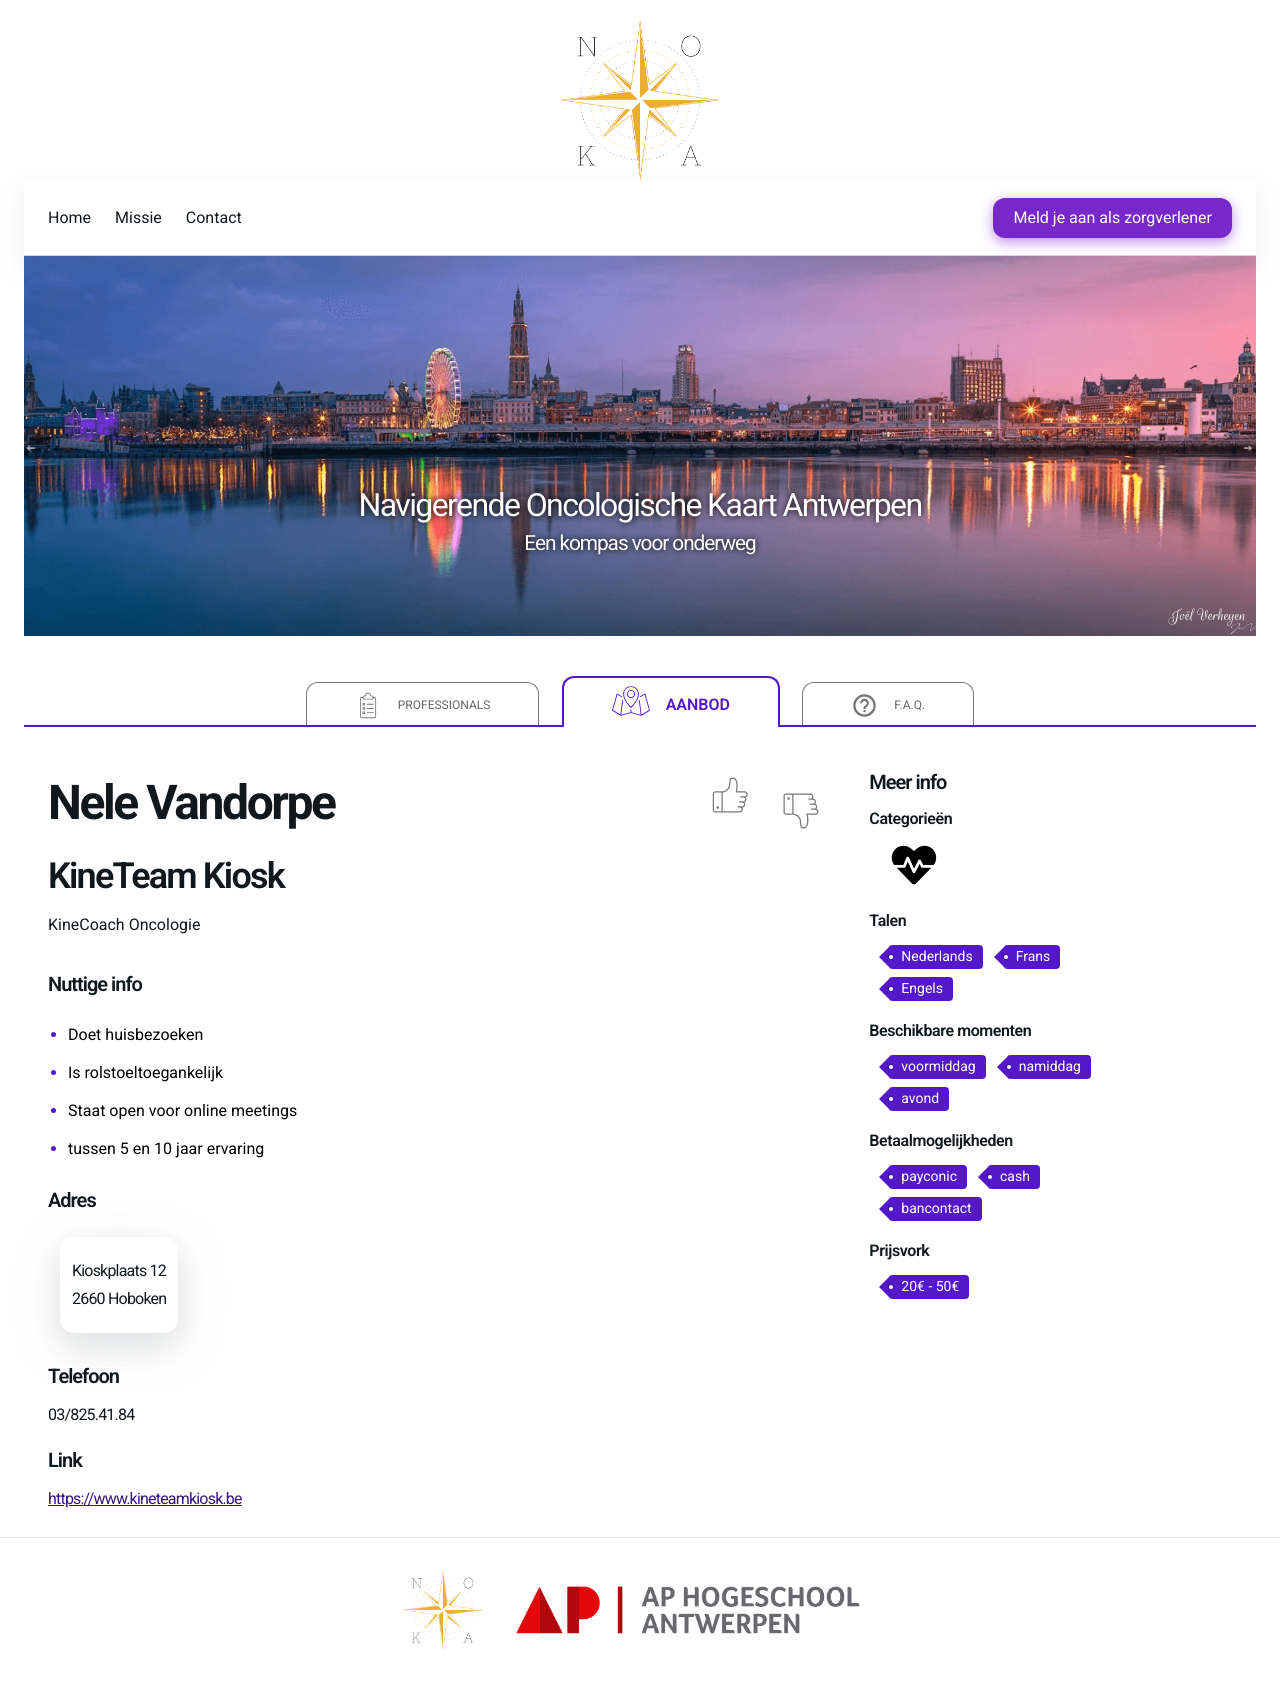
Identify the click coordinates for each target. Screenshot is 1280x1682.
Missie (138, 218)
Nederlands (936, 957)
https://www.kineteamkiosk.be (145, 1498)
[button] (914, 870)
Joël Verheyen (1207, 616)
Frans (1033, 957)
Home (69, 218)
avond (920, 1099)
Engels (922, 989)
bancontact (936, 1209)
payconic (929, 1177)
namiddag (1050, 1067)
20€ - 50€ (930, 1287)
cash (1015, 1177)
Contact (214, 218)
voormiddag (938, 1067)
